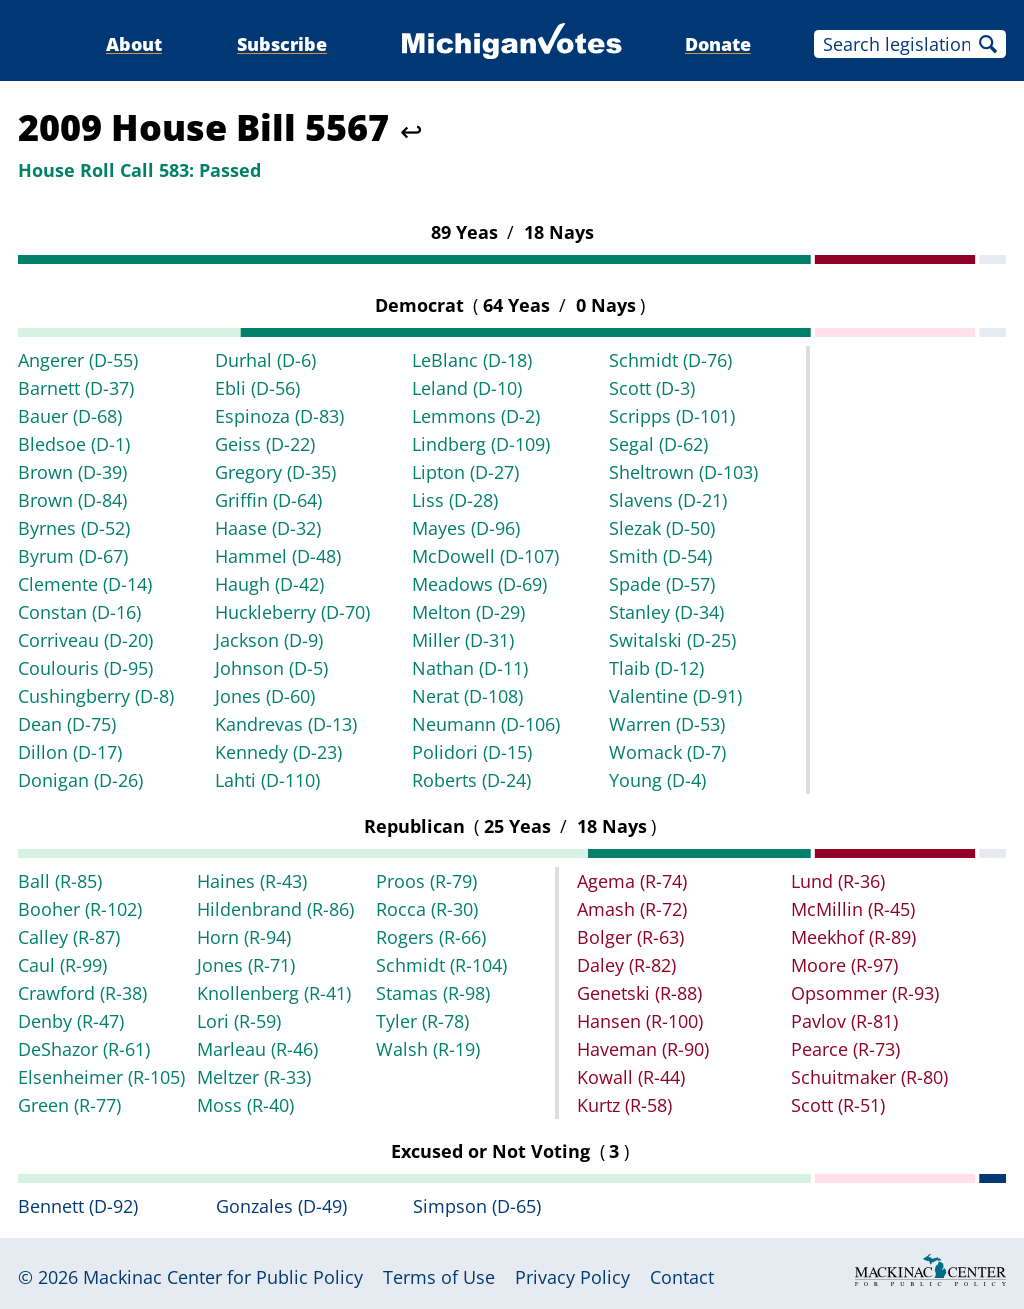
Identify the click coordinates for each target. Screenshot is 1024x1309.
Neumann (486, 724)
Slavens (668, 500)
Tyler (422, 1021)
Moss (245, 1105)
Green (69, 1105)
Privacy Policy (572, 1277)
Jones (265, 696)
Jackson (269, 640)
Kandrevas (286, 724)
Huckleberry (292, 612)
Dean (67, 724)
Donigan (80, 780)
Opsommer (865, 993)
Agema (632, 881)
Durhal (265, 360)
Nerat (467, 696)
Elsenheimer (101, 1077)
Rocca (427, 909)
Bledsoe (74, 444)
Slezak (662, 528)
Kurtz (624, 1105)
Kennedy (278, 752)
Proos (426, 881)
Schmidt (670, 360)
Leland (467, 388)
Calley (69, 937)
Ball (60, 881)
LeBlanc (472, 360)
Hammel (278, 556)
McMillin (853, 909)
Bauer (70, 416)
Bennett (78, 1206)
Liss (455, 500)
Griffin (268, 500)
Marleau (257, 1049)
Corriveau (85, 640)
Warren (667, 724)
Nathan (470, 668)
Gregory (275, 472)
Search (988, 44)
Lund (838, 881)
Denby (71, 1021)
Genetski (639, 993)
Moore (844, 965)
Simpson (477, 1206)
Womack (667, 752)
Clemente (85, 584)
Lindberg (481, 444)
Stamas (433, 993)
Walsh (428, 1049)
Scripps (672, 416)
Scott (652, 388)
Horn (244, 937)
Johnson (271, 668)
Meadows (479, 584)
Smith (660, 556)
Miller (463, 640)
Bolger (630, 937)
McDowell (485, 556)
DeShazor (84, 1049)
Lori (239, 1021)
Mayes (466, 528)
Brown (72, 472)
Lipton (465, 472)
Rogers (431, 937)
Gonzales (281, 1206)
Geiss (265, 444)
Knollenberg (274, 993)
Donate (718, 44)
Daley (626, 965)
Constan (79, 612)
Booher (80, 909)
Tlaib (656, 668)
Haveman (643, 1049)
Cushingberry (96, 696)
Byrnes (74, 528)
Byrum (73, 556)
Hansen (640, 1021)
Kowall (631, 1077)
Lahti (267, 780)
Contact (682, 1277)
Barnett (76, 388)
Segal (658, 444)
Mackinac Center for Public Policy (223, 1277)
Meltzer (254, 1077)
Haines (252, 881)
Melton (468, 612)
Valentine (675, 696)
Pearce (845, 1049)
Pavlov (844, 1021)
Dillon (70, 752)
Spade (662, 584)
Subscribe (282, 44)
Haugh (269, 584)
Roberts (471, 780)
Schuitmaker (869, 1077)
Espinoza (279, 416)
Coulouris (85, 668)
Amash (632, 909)
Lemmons (476, 416)
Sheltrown (683, 472)
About (134, 44)
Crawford (82, 993)
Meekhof (853, 937)
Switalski (672, 640)
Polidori (472, 752)
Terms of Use (439, 1277)
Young (657, 780)
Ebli (257, 388)
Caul (62, 965)
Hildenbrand (275, 909)
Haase (268, 528)
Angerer (78, 360)
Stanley (666, 612)
